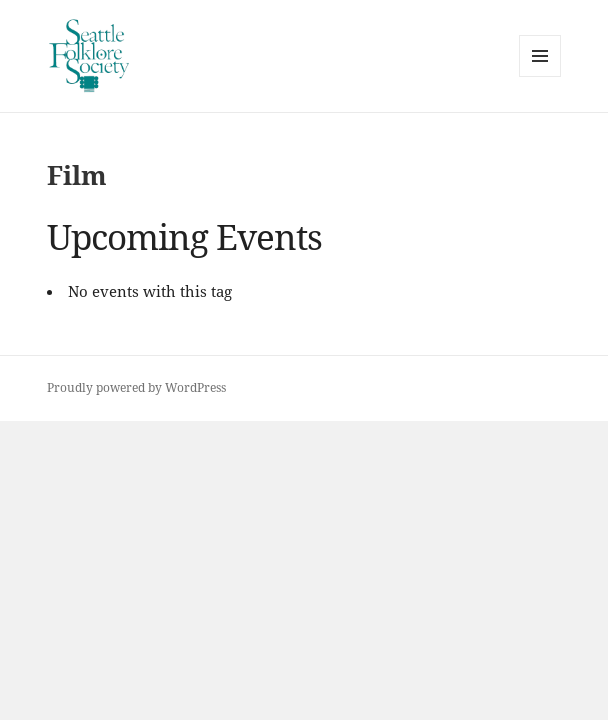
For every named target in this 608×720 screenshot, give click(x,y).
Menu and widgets (540, 76)
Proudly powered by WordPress (136, 387)
